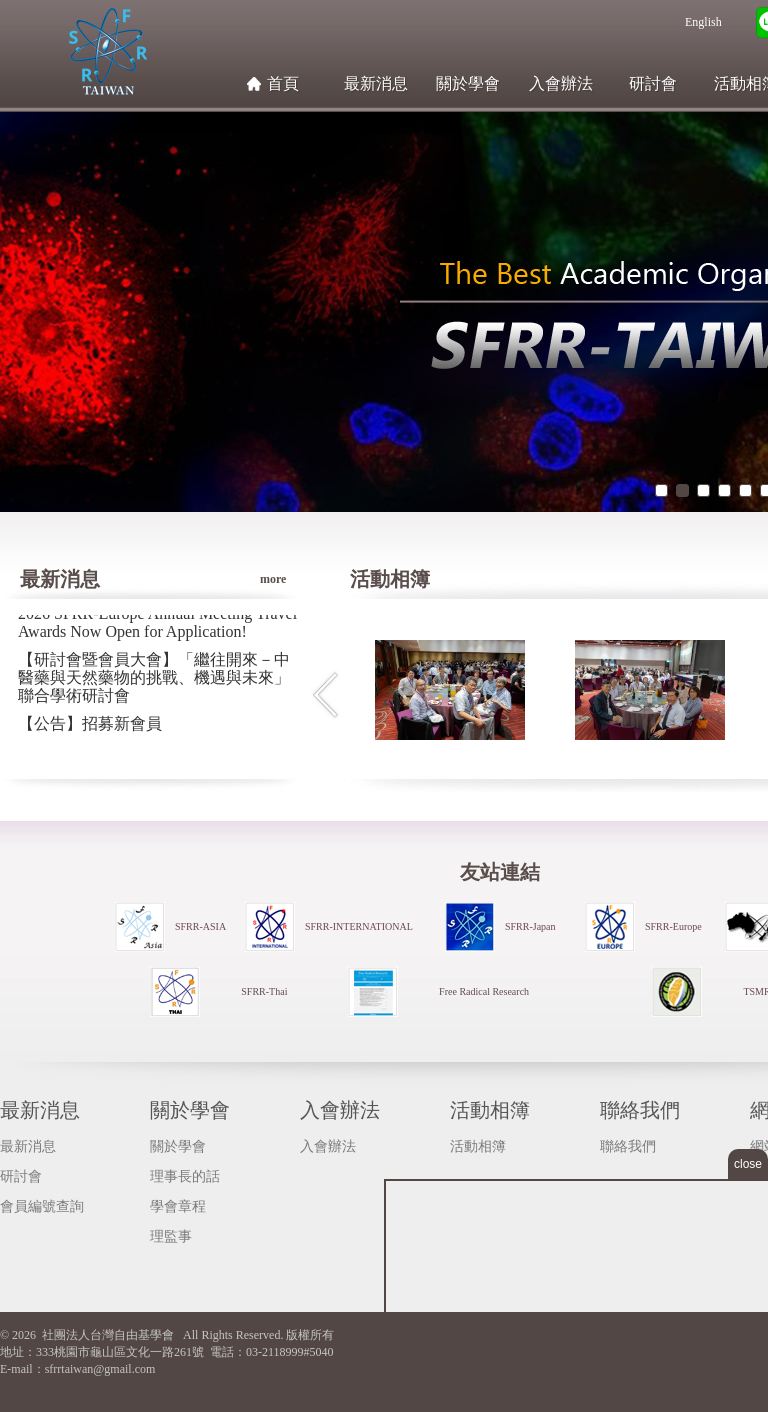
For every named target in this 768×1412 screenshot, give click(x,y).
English (703, 22)
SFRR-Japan (530, 926)
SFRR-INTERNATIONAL (359, 926)
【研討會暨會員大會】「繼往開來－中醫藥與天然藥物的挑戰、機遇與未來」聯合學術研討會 (154, 678)
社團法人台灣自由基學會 (107, 51)
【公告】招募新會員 (90, 724)
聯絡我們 (640, 1110)
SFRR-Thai (264, 991)
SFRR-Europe (673, 926)
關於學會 (468, 83)
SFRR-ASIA (200, 926)
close (748, 1164)
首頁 (283, 83)
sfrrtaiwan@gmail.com (100, 1369)
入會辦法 (561, 83)
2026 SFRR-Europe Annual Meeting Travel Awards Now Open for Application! (157, 623)
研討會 (653, 83)
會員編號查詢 (42, 1206)
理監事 (171, 1236)
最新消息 (376, 83)
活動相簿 (490, 1110)
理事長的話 (185, 1176)
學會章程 (178, 1206)
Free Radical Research (484, 991)
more (280, 564)
